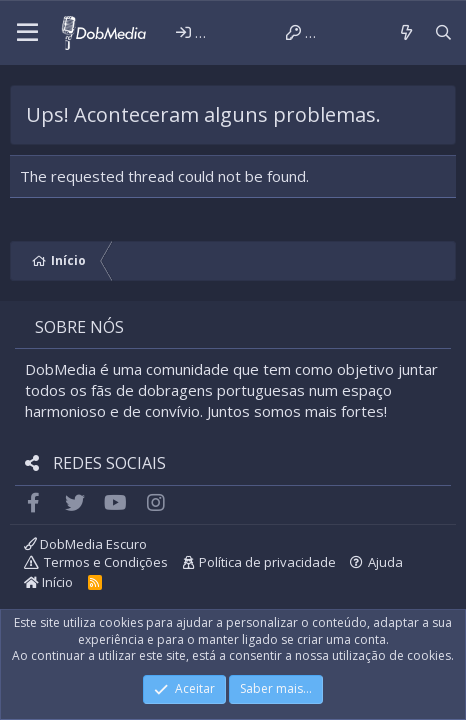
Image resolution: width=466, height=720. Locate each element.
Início (48, 582)
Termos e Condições (106, 562)
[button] (27, 33)
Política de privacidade (267, 562)
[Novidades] (405, 32)
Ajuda (385, 562)
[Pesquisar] (443, 32)
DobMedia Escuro (85, 544)
